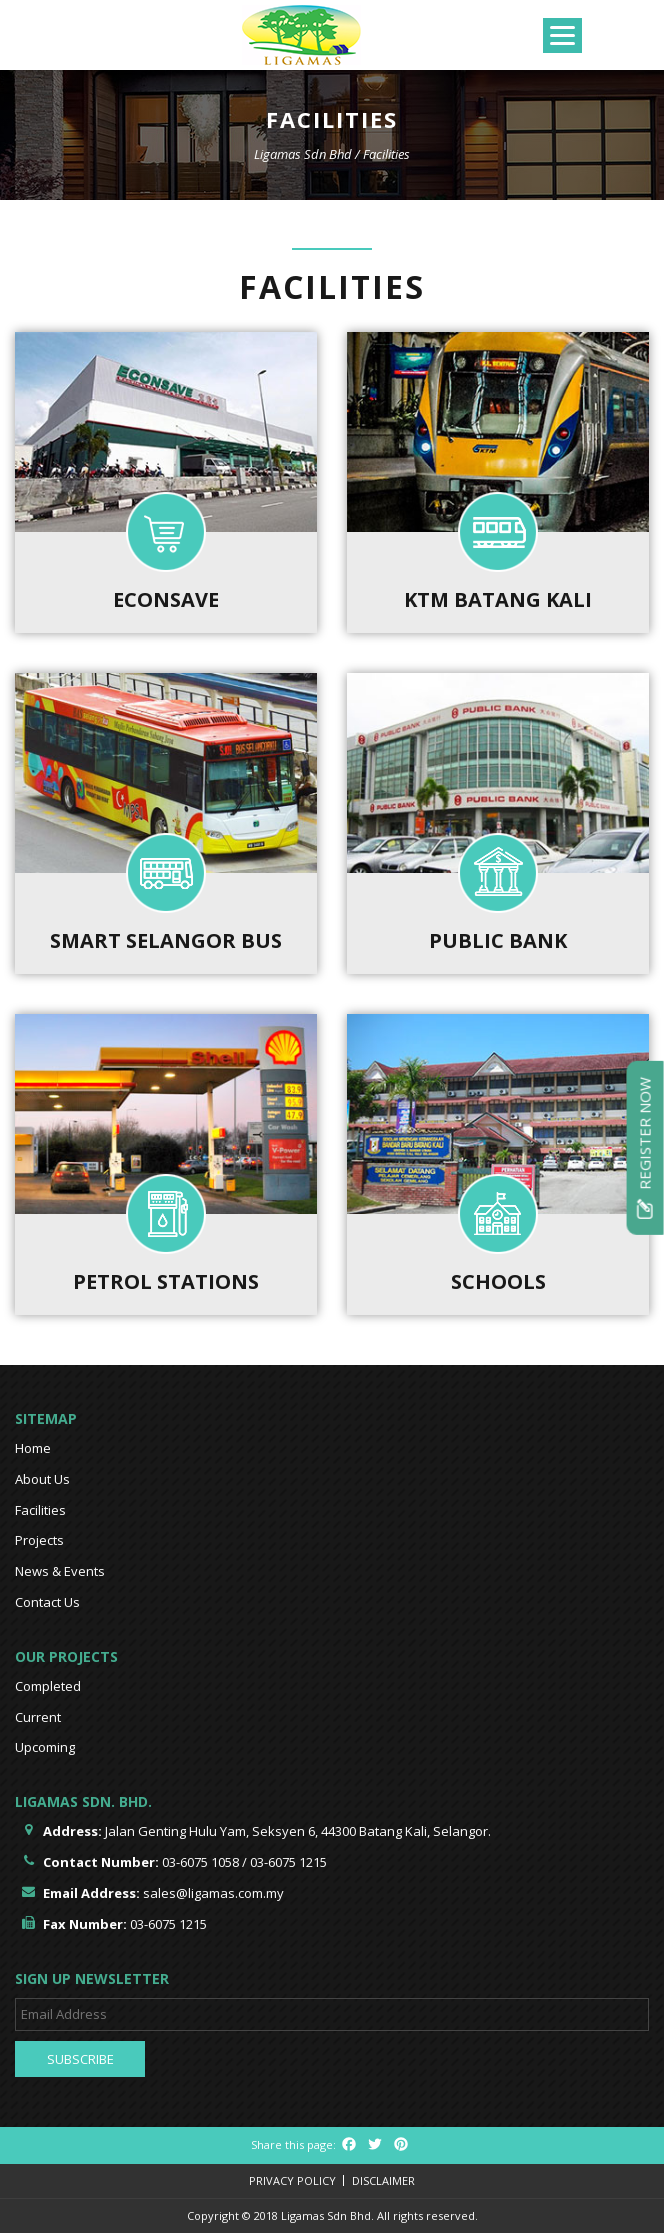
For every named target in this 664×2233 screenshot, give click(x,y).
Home (33, 1448)
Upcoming (45, 1747)
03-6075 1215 (288, 1862)
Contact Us (47, 1602)
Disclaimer (383, 2180)
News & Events (60, 1571)
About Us (42, 1479)
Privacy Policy (292, 2180)
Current (38, 1717)
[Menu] (562, 35)
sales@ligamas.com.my (213, 1893)
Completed (48, 1686)
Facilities (40, 1510)
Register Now (645, 1147)
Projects (39, 1540)
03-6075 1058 (200, 1862)
